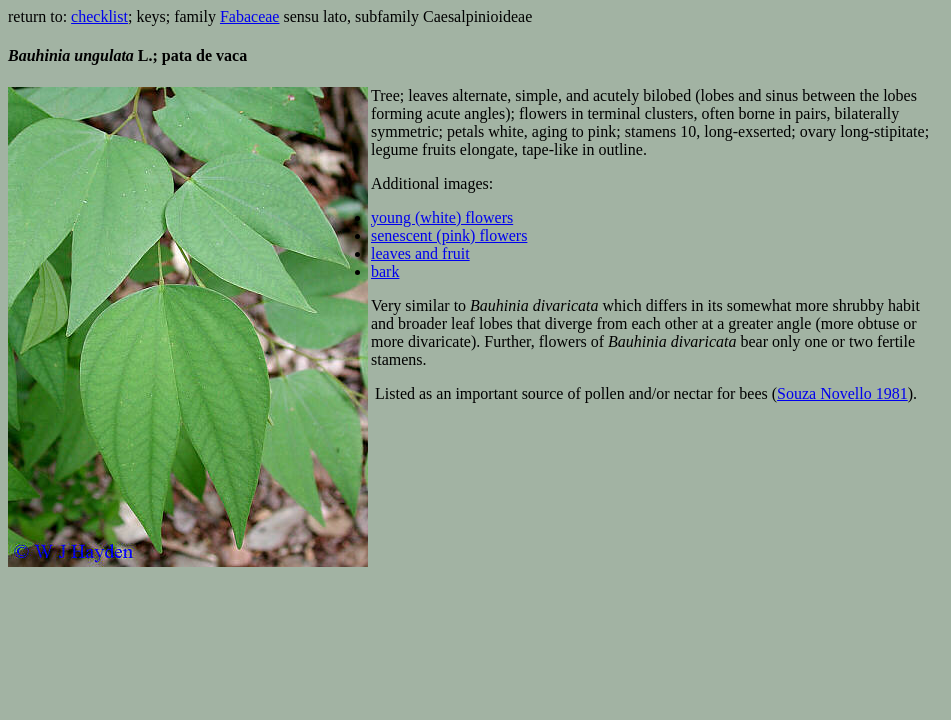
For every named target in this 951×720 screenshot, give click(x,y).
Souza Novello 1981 (842, 393)
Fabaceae (250, 16)
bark (385, 271)
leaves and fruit (420, 253)
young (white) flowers (442, 217)
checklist (99, 16)
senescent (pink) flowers (449, 235)
